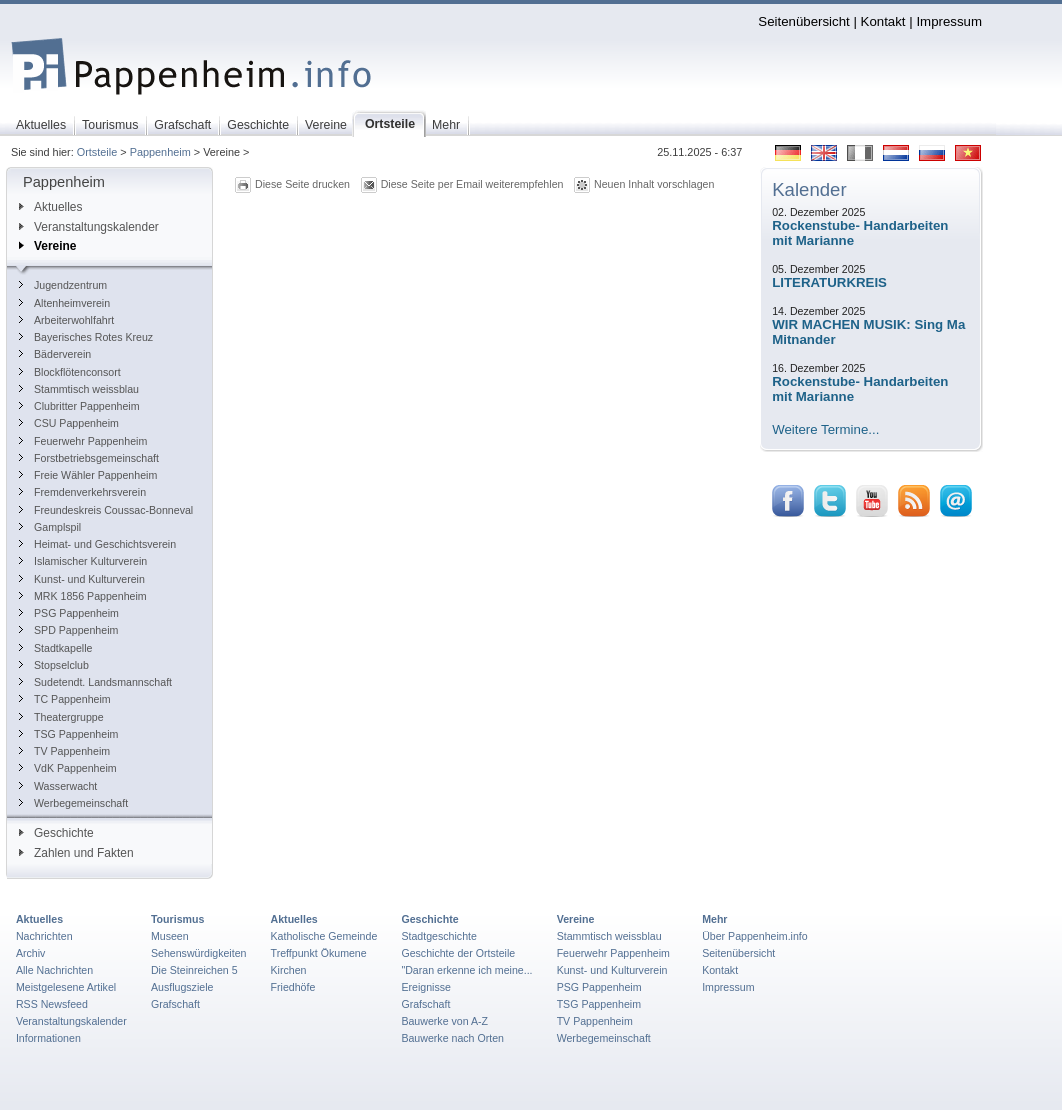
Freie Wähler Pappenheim (88, 475)
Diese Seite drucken (302, 184)
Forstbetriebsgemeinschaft (89, 458)
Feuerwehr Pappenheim (83, 441)
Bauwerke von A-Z (444, 1021)
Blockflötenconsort (70, 372)
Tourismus (177, 919)
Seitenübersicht (803, 21)
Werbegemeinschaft (73, 803)
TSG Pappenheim (68, 734)
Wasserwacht (58, 786)
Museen (170, 936)
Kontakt (883, 21)
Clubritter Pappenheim (79, 406)
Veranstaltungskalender (89, 227)
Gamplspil (50, 527)
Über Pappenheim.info (755, 936)
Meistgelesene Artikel (66, 987)
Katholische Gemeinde (324, 936)
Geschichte (56, 833)
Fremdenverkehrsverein (82, 492)
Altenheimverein (64, 303)
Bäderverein (55, 354)
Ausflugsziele (182, 987)
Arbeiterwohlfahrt (66, 320)
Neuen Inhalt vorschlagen (654, 184)
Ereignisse (426, 987)
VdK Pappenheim (68, 768)
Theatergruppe (61, 717)
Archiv (30, 953)
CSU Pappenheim (69, 423)
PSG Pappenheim (69, 613)
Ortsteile (97, 152)
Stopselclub (54, 665)
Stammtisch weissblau (79, 389)
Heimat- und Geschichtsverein (97, 544)
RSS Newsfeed (52, 1004)
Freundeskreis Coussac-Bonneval (106, 510)
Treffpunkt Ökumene (319, 953)
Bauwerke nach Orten (452, 1038)
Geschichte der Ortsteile (458, 953)
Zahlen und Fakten (76, 853)
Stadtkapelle (55, 648)
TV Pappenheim (64, 751)
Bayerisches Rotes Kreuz (86, 337)
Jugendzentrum (63, 285)
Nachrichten (44, 936)
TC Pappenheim (65, 699)
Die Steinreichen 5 (194, 970)
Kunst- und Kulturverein (82, 579)
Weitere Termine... (825, 429)
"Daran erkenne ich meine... (466, 970)
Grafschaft (175, 1004)
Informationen (48, 1038)
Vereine (47, 246)
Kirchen (289, 970)
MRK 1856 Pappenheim (83, 596)
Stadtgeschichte (439, 936)
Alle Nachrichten (54, 970)
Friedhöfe (293, 987)
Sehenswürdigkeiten (199, 953)
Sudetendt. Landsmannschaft (95, 682)
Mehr (714, 919)
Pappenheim (160, 152)
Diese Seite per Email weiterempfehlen (472, 184)
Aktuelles (50, 207)
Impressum (949, 21)
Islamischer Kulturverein (83, 561)
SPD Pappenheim (68, 630)
